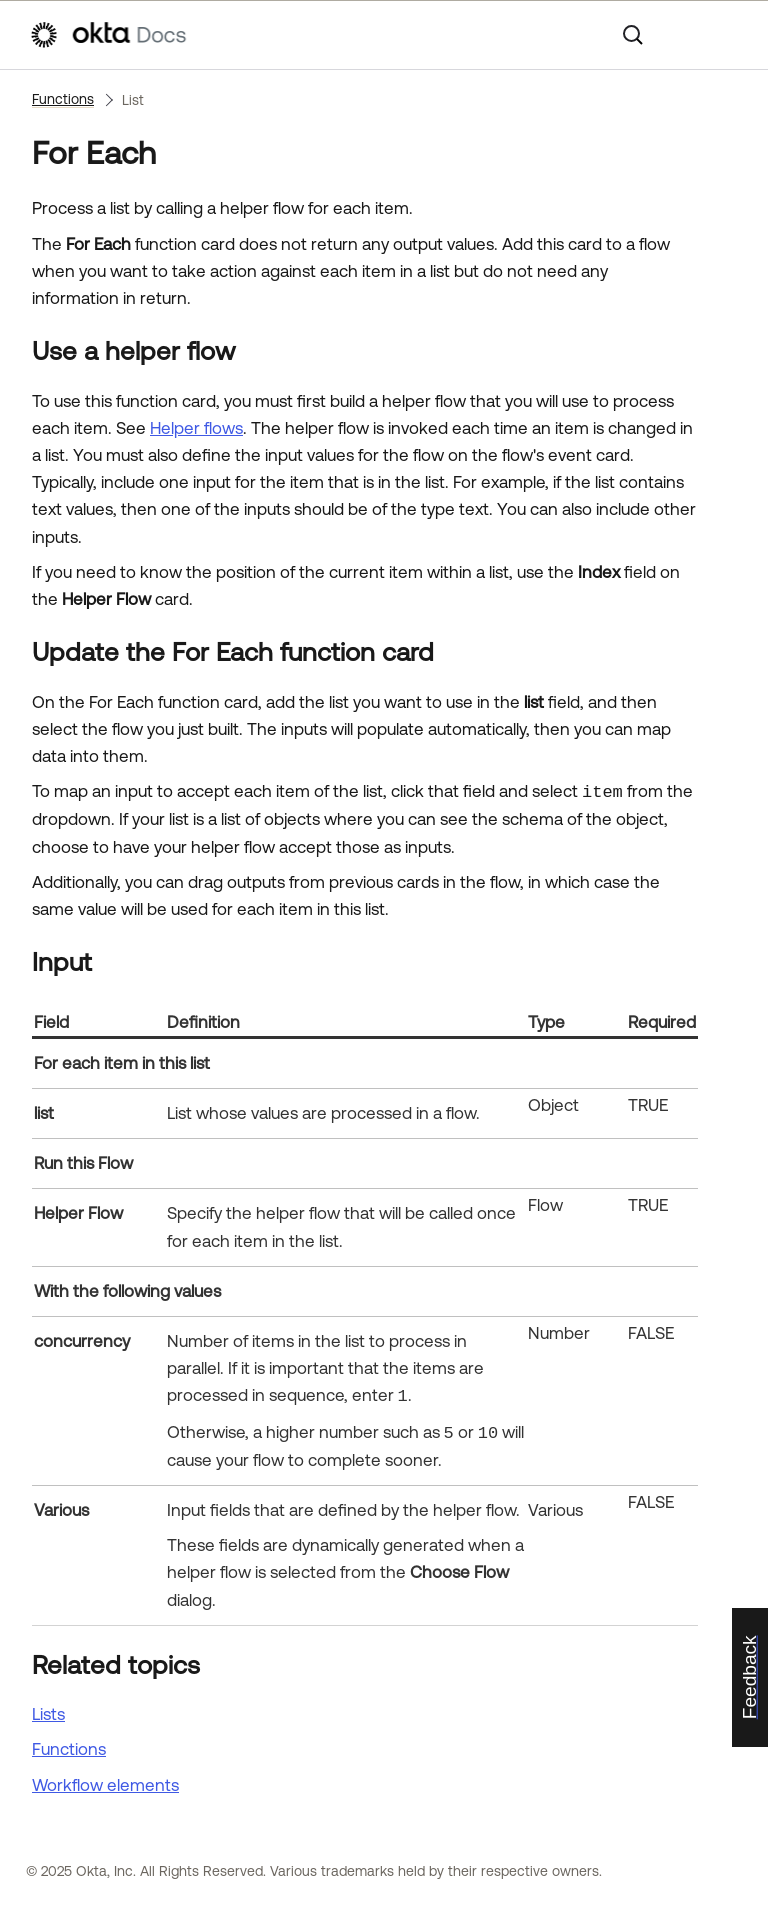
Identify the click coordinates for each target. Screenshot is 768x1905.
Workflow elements (105, 1785)
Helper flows (196, 428)
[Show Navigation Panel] (729, 35)
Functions (63, 99)
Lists (48, 1714)
